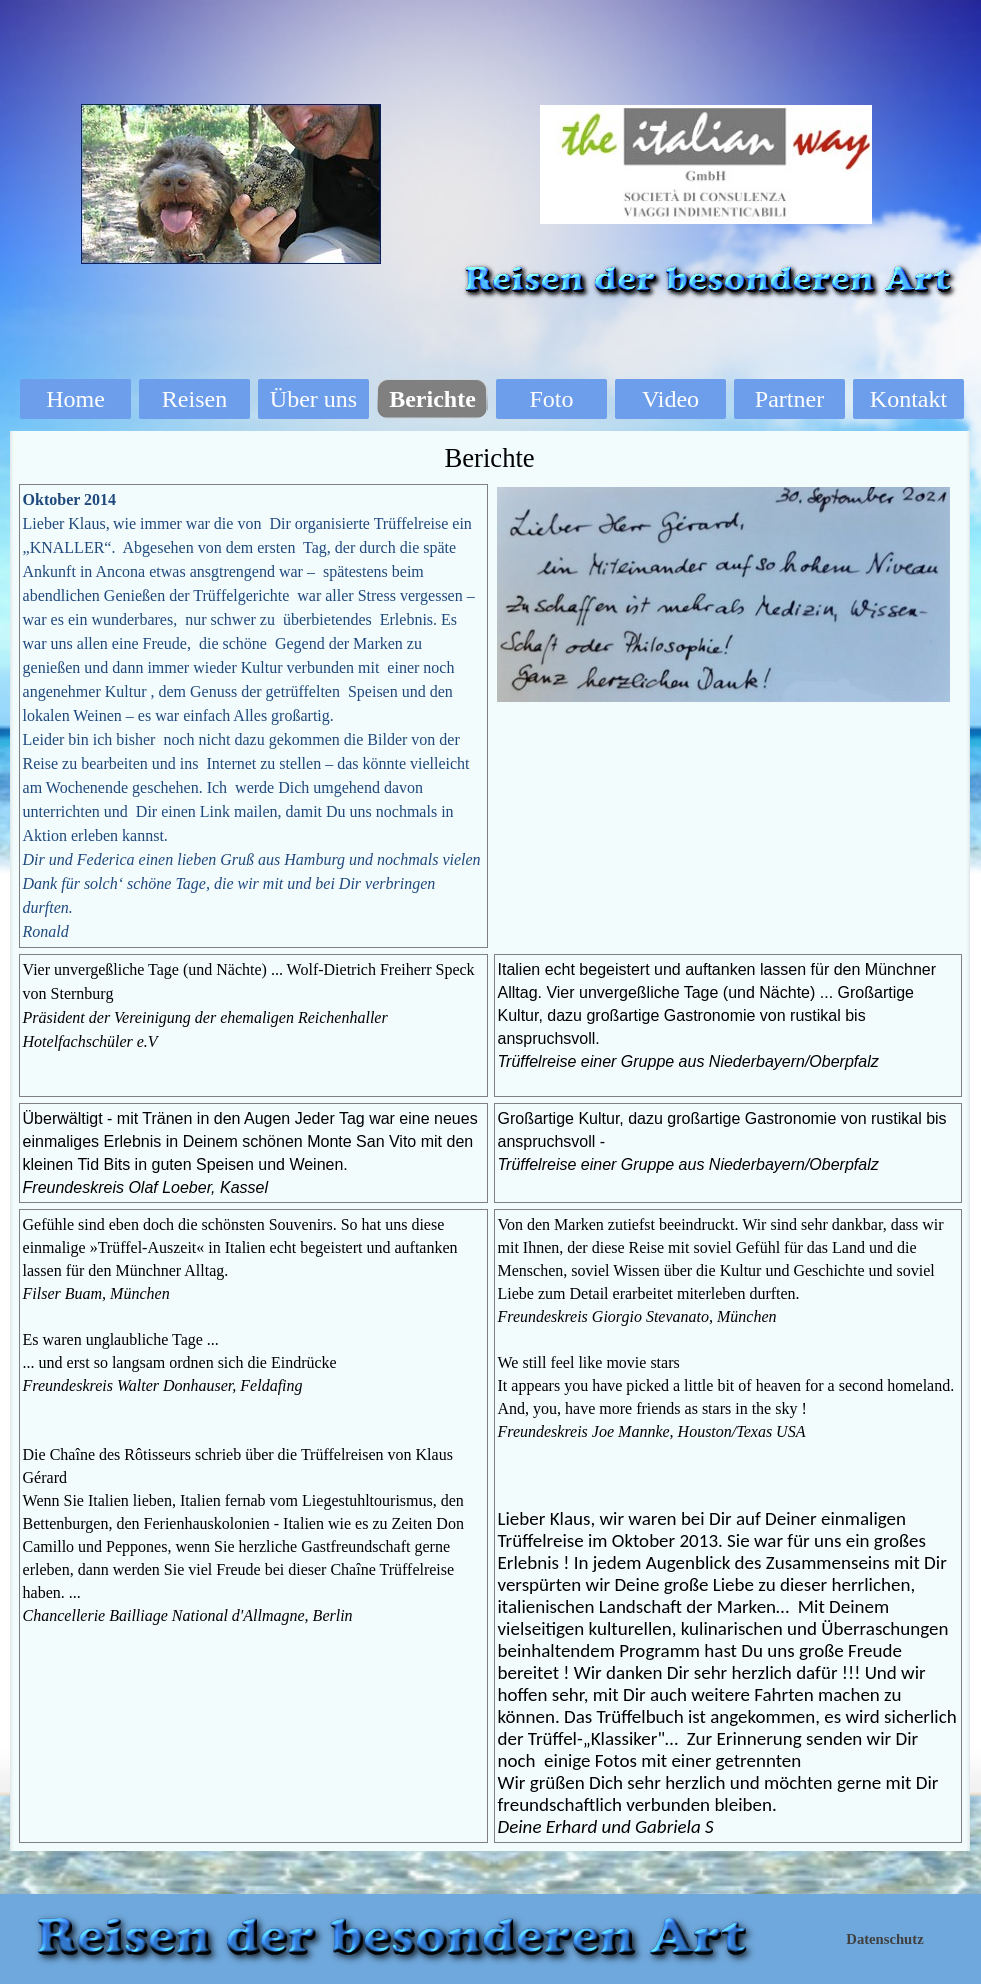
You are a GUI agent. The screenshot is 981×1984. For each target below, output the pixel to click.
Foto (551, 399)
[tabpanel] (253, 716)
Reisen (194, 399)
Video (670, 399)
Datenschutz (884, 1939)
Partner (789, 399)
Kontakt (908, 399)
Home (75, 399)
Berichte (432, 399)
